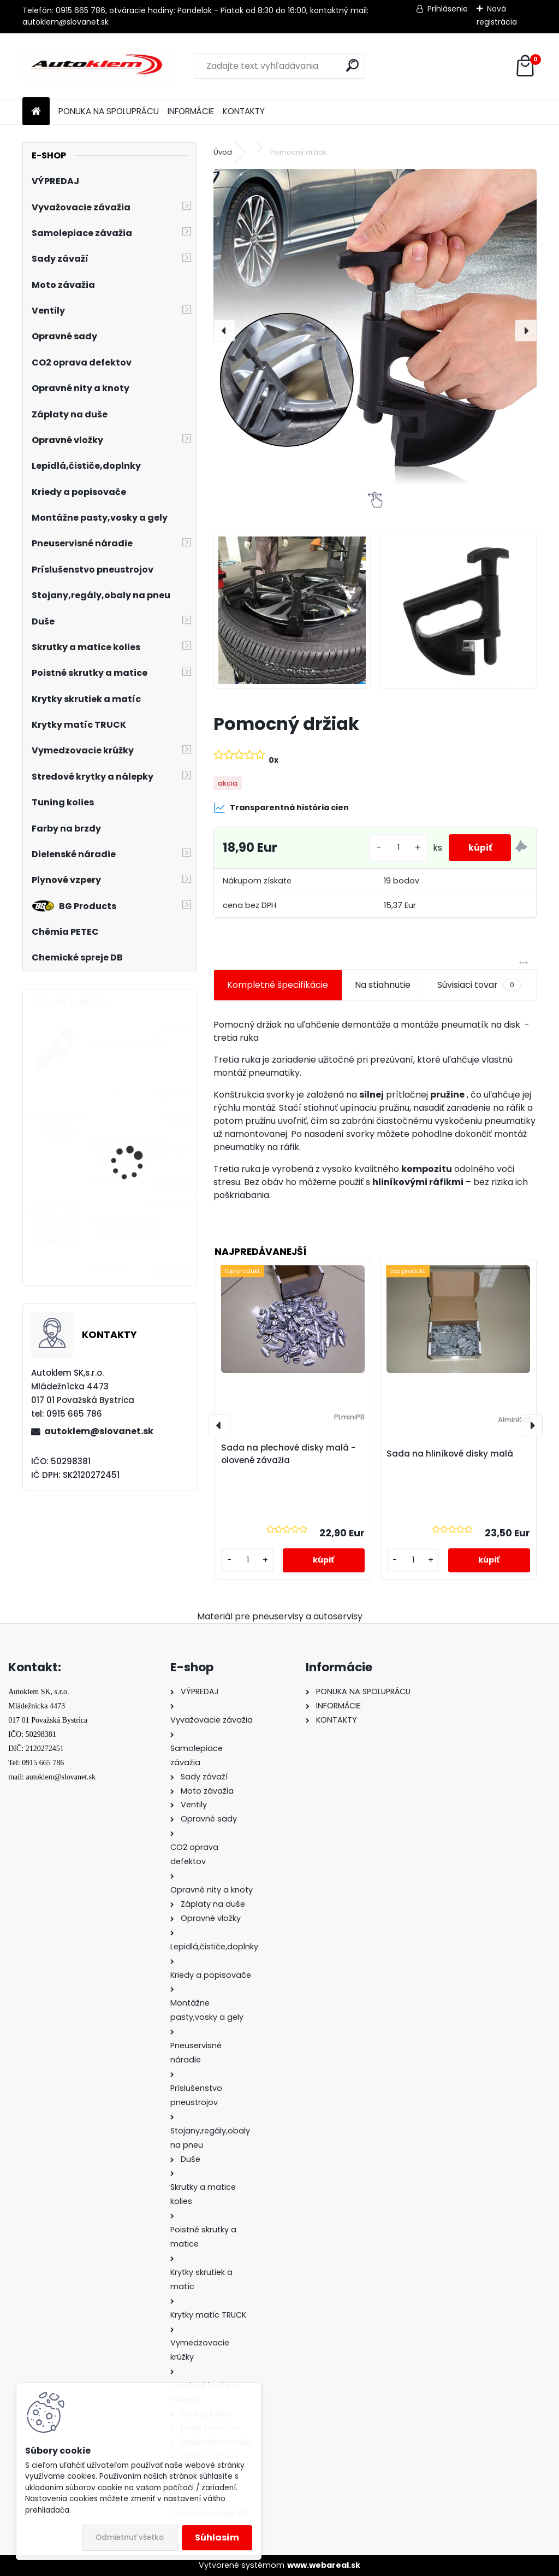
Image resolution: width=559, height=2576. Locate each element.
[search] (352, 65)
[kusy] (393, 847)
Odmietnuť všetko (130, 2537)
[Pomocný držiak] (375, 330)
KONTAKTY (244, 111)
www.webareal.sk (323, 2565)
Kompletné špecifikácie (277, 984)
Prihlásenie (447, 8)
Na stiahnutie (383, 984)
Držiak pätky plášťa (130, 1042)
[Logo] (97, 66)
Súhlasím (217, 2537)
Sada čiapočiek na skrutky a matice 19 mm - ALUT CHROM (140, 1151)
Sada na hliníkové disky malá (449, 1453)
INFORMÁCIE (191, 111)
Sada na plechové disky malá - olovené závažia (288, 1454)
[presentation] (224, 330)
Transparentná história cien (281, 807)
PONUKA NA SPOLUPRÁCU (108, 111)
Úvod (222, 152)
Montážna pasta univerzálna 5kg (125, 1225)
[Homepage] (36, 111)
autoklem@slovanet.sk (98, 1431)
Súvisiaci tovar (479, 985)
